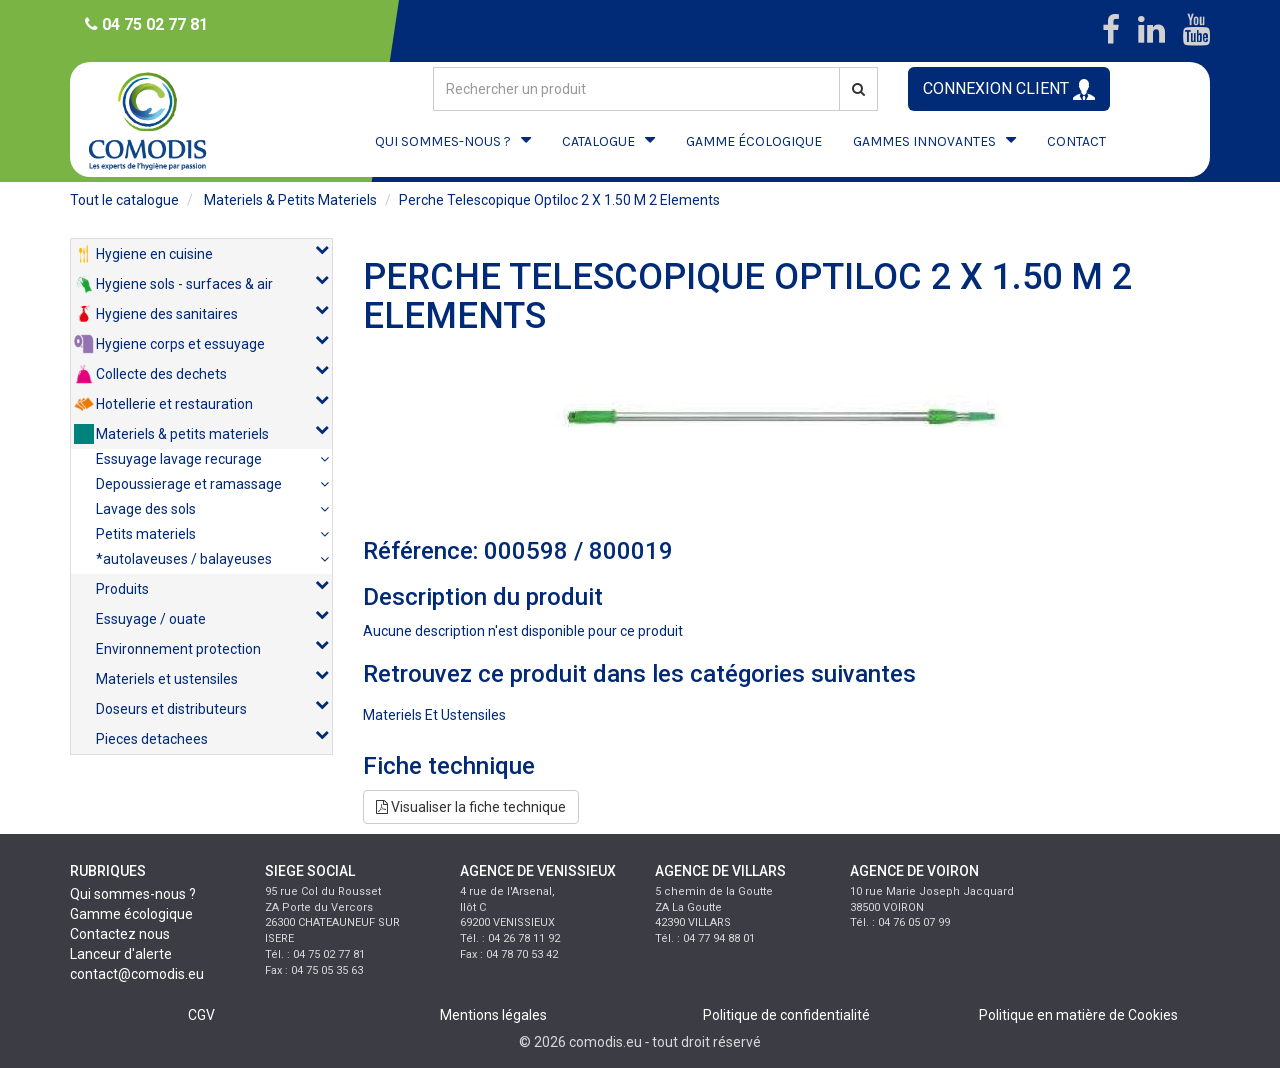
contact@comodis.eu (137, 974)
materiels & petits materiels (290, 200)
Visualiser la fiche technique (471, 807)
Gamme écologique (131, 914)
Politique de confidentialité (786, 1015)
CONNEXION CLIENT (1009, 89)
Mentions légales (493, 1015)
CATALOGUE (598, 141)
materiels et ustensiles (434, 715)
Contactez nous (120, 934)
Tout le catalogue (124, 200)
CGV (201, 1015)
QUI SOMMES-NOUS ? (443, 141)
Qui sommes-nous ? (133, 894)
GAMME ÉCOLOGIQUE (754, 141)
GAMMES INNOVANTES (924, 141)
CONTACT (1076, 141)
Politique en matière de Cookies (1078, 1015)
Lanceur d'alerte (121, 954)
